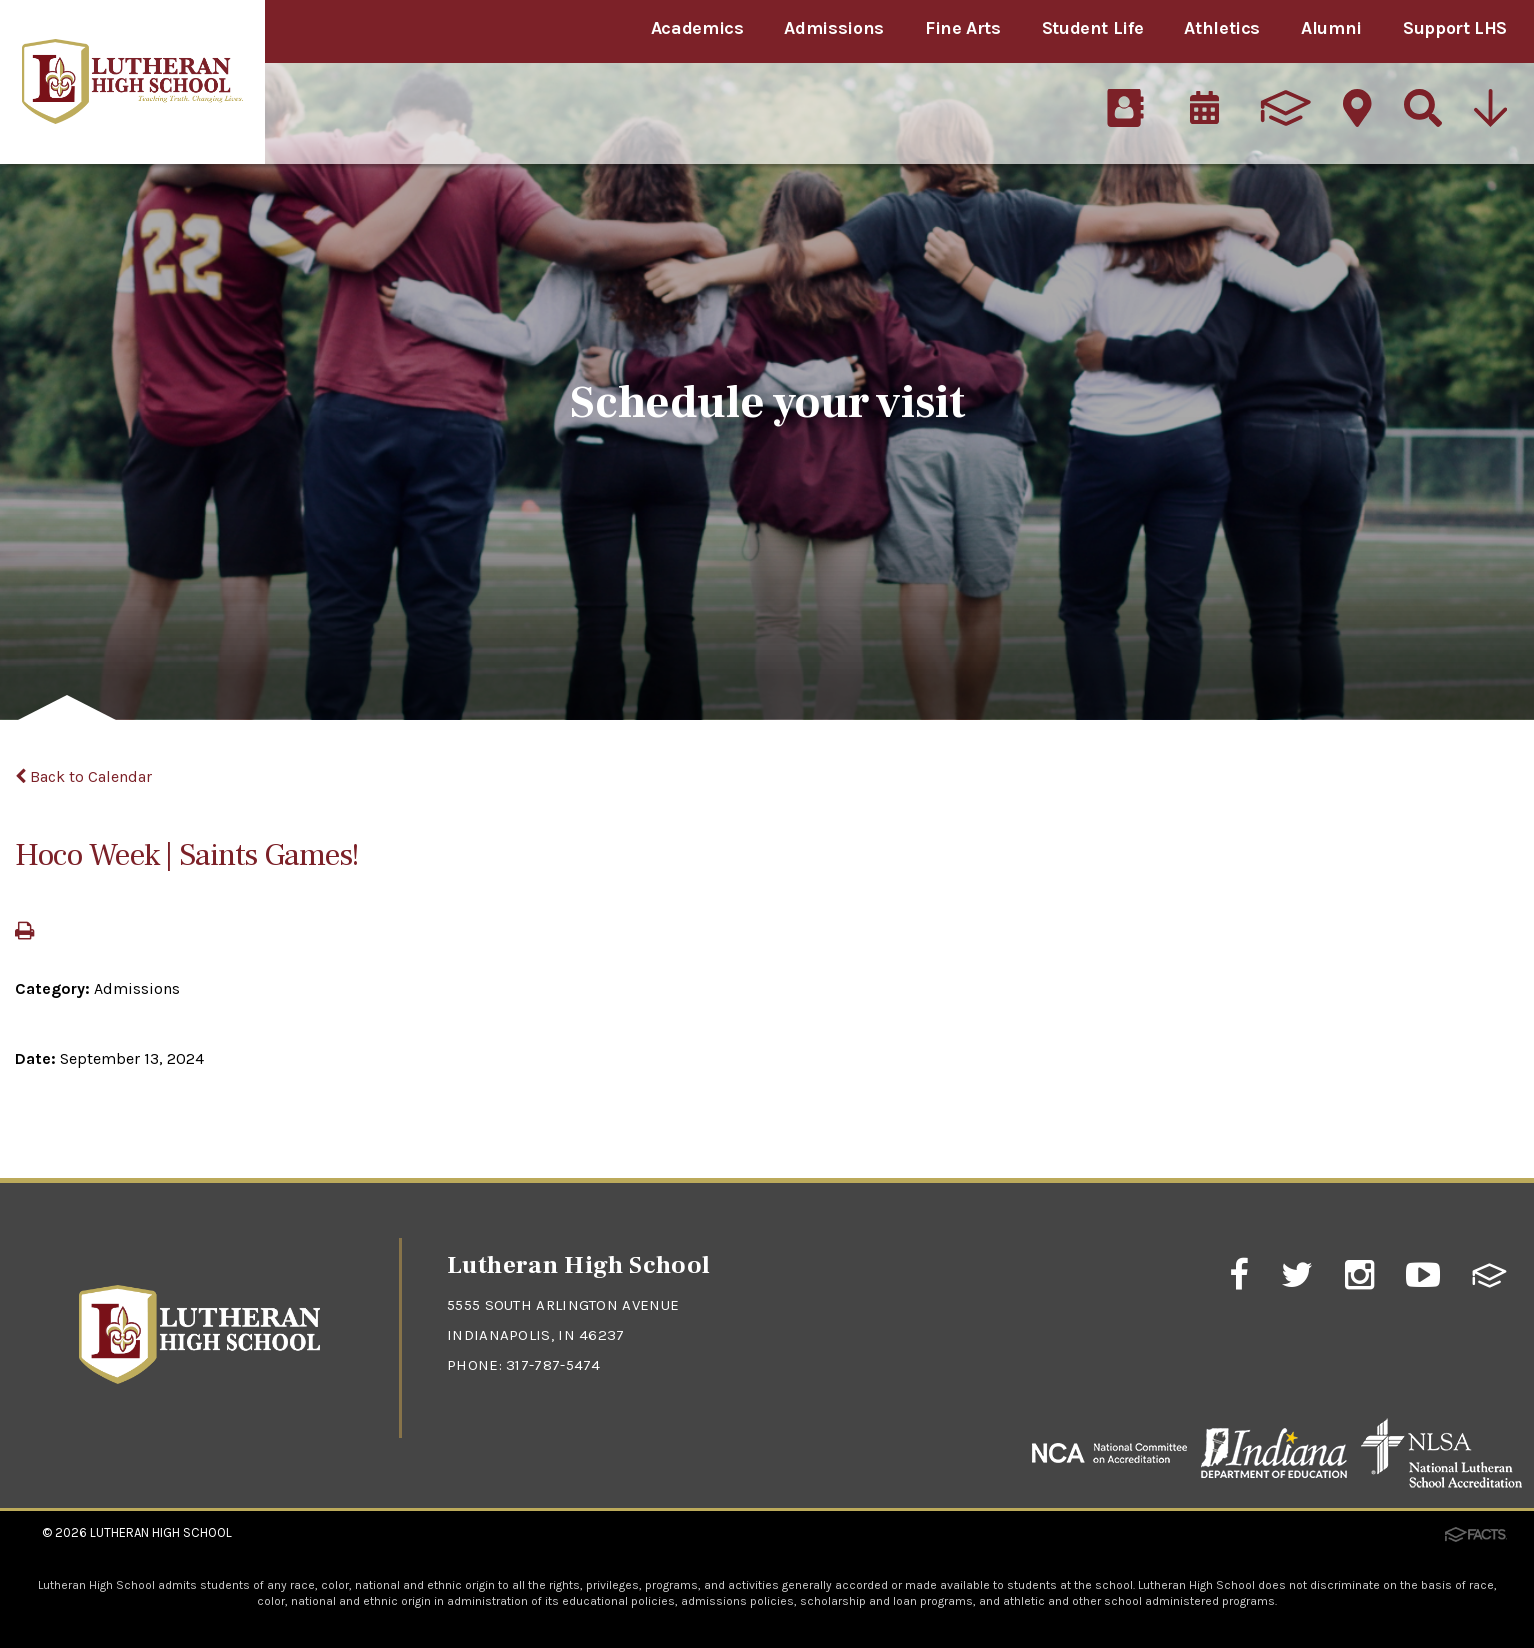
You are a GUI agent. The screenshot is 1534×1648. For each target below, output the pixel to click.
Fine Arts (963, 28)
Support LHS (1455, 28)
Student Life (1093, 28)
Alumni (1331, 28)
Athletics (1222, 28)
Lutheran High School (161, 1532)
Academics (697, 28)
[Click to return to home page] (199, 1378)
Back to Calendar (83, 776)
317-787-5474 (553, 1365)
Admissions (833, 28)
